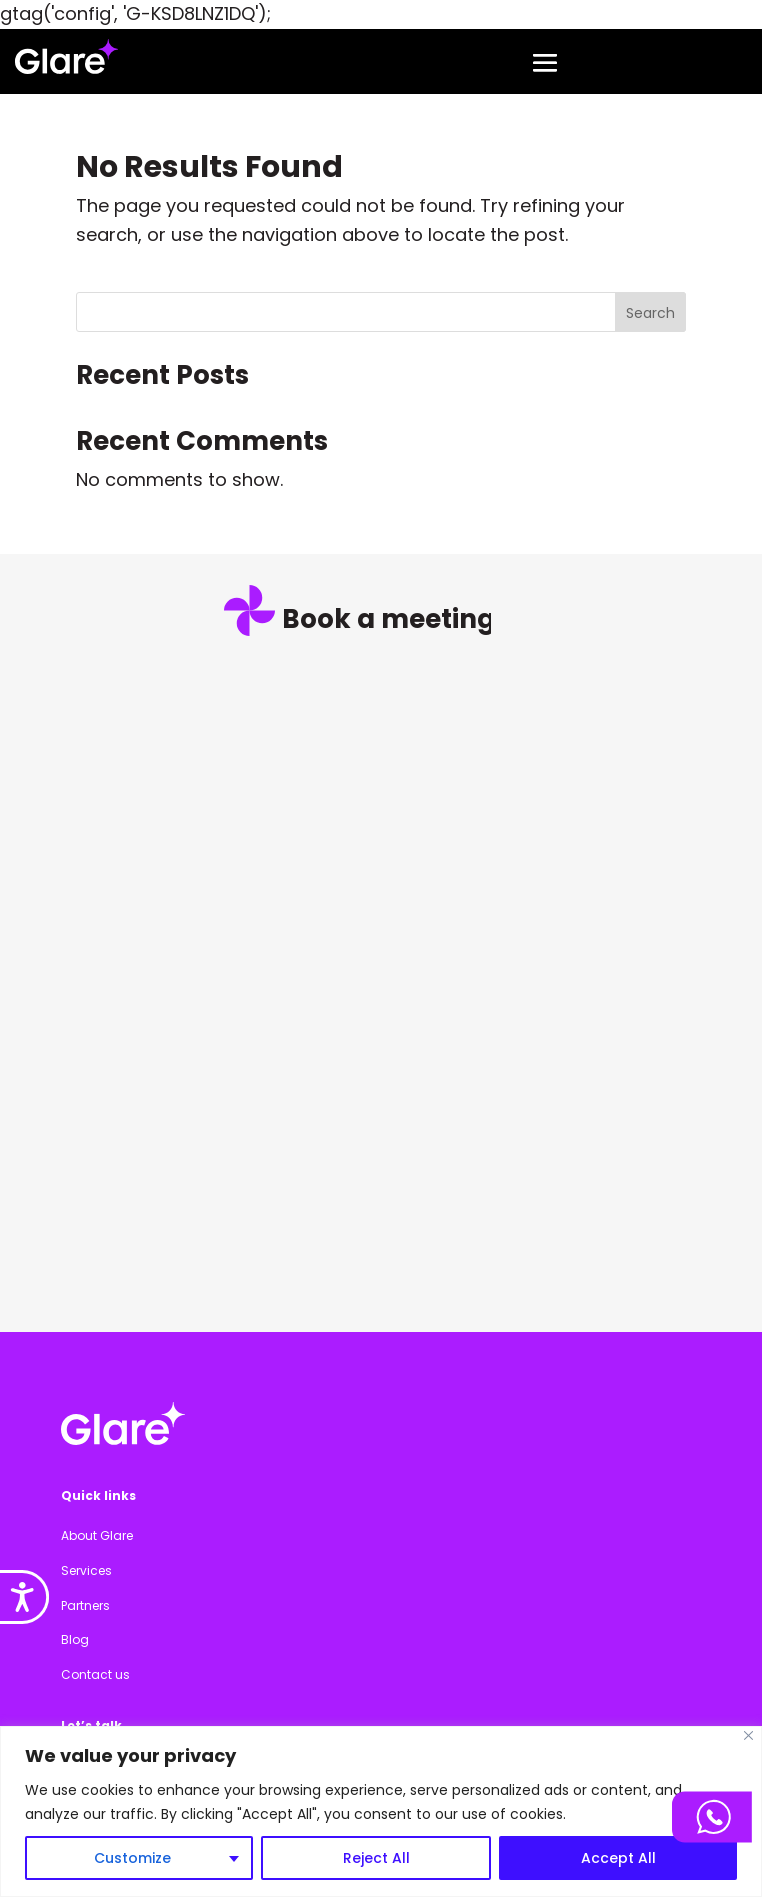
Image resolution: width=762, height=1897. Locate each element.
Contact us (95, 1674)
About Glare (97, 1535)
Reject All (376, 1858)
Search (650, 313)
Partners (85, 1605)
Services (86, 1570)
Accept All (618, 1858)
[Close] (748, 1735)
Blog (75, 1639)
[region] (381, 1811)
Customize (132, 1858)
